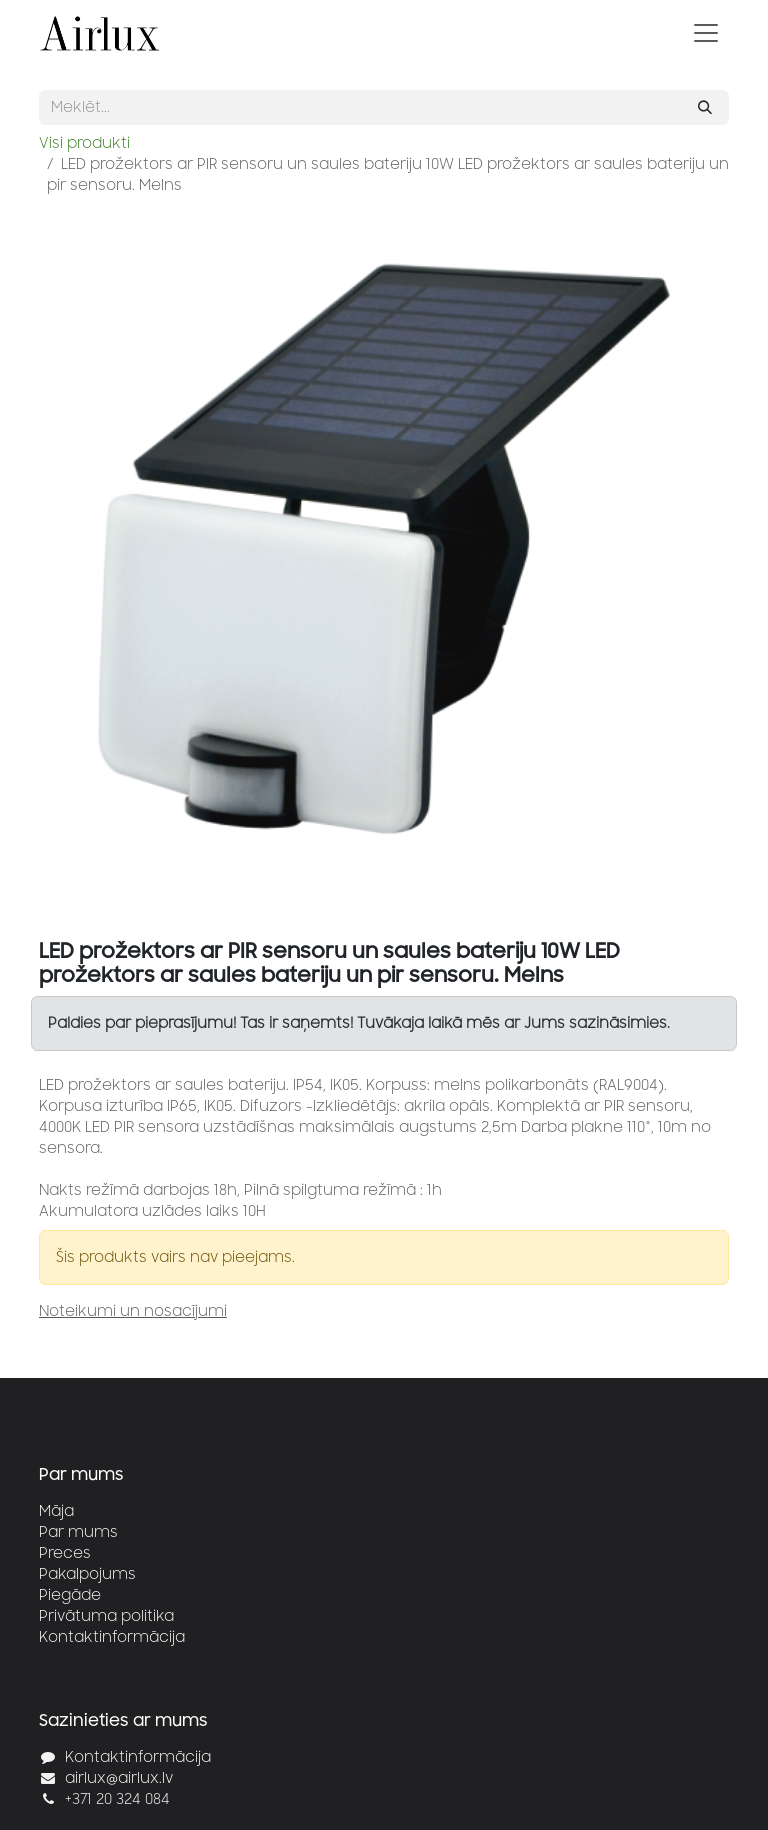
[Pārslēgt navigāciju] (706, 33)
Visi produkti (84, 143)
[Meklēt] (705, 107)
